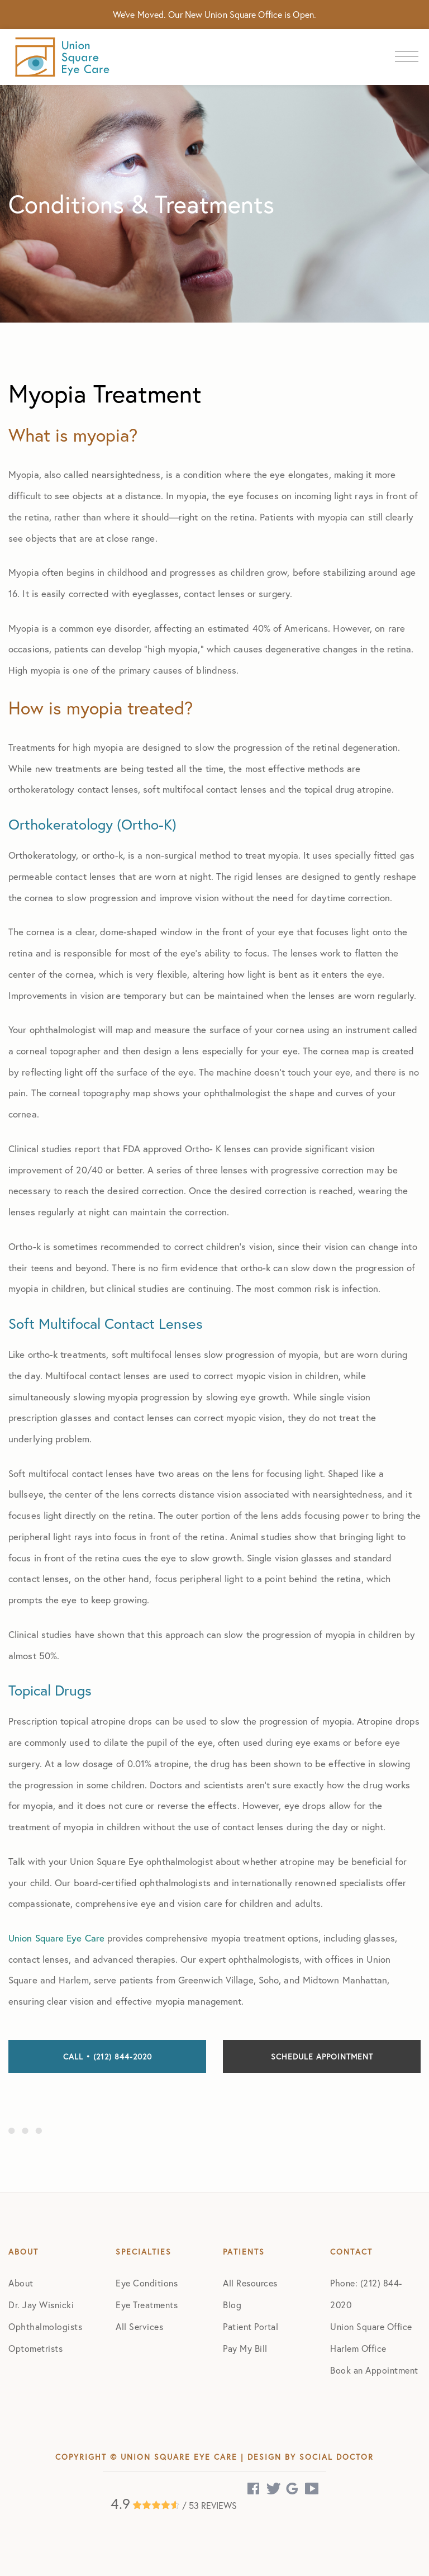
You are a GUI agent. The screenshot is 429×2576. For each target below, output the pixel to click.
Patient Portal (250, 2326)
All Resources (250, 2283)
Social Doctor (336, 2456)
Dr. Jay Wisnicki (41, 2304)
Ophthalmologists (45, 2326)
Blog (232, 2304)
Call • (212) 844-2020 (107, 2056)
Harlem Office (358, 2348)
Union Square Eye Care (56, 1937)
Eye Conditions (147, 2283)
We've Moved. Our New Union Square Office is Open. (214, 14)
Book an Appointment (374, 2370)
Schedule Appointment (322, 2056)
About (21, 2283)
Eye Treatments (147, 2304)
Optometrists (35, 2348)
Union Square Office (371, 2326)
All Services (139, 2326)
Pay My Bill (245, 2348)
